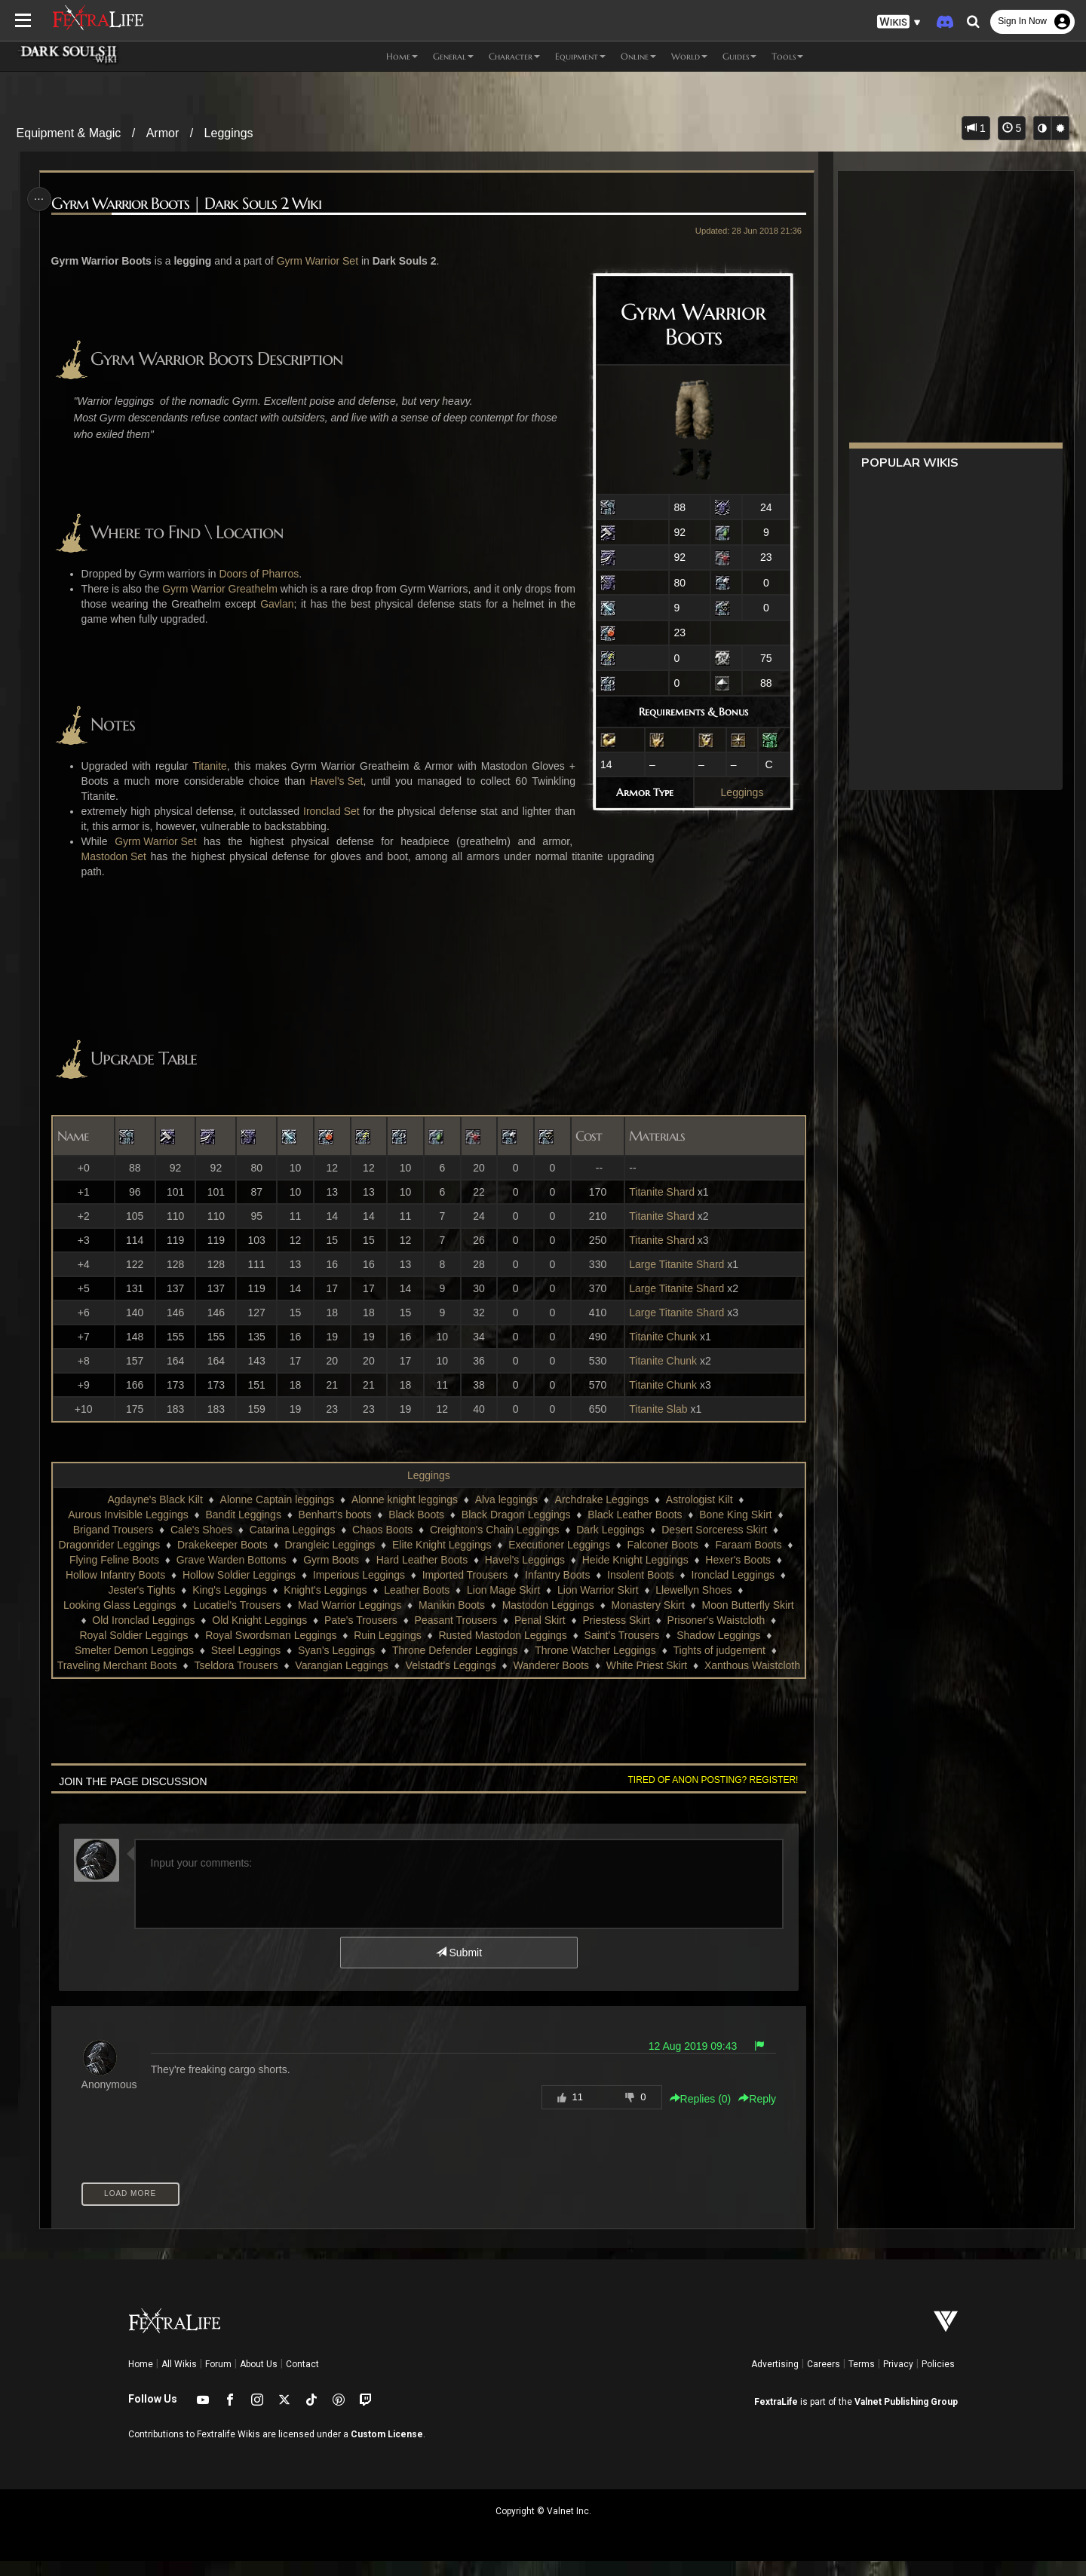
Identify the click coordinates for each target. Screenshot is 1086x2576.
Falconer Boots (670, 1545)
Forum (218, 2379)
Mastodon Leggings (548, 1605)
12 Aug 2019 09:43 (687, 2061)
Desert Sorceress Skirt (713, 1530)
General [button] (453, 56)
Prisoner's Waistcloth (716, 1620)
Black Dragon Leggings (515, 1515)
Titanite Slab (655, 1409)
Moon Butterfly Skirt (747, 1605)
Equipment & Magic (69, 133)
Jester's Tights (149, 1590)
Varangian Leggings (389, 1665)
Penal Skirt (539, 1620)
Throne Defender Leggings (454, 1650)
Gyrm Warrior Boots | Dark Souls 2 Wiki (190, 204)
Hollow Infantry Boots (132, 1575)
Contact (302, 2379)
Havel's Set (335, 781)
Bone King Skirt (735, 1515)
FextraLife (776, 2417)
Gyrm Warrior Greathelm (227, 589)
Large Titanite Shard (673, 1264)
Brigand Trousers (112, 1530)
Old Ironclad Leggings (142, 1620)
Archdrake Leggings (601, 1499)
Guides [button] (739, 56)
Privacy (898, 2379)
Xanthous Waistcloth (428, 1680)
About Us (259, 2379)
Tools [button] (787, 56)
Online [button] (638, 56)
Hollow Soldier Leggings (255, 1575)
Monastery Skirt (647, 1605)
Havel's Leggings (541, 1560)
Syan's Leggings (335, 1650)
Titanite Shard (659, 1192)
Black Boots (415, 1515)
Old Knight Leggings (258, 1620)
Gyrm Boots (348, 1560)
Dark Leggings (609, 1530)
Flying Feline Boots (131, 1560)
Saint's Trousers (621, 1635)
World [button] (689, 56)
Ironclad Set (331, 811)
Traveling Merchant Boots (164, 1665)
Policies (938, 2379)
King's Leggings (238, 1590)
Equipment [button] (580, 56)
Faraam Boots (756, 1545)
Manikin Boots (451, 1605)
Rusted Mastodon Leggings (502, 1635)
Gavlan (301, 604)
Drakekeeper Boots (230, 1545)
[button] (899, 22)
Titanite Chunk (660, 1337)
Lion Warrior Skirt (606, 1590)
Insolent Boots (657, 1575)
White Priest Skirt (694, 1665)
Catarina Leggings (292, 1530)
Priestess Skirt (615, 1620)
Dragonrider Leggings (117, 1545)
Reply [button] (753, 2114)
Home (140, 2379)
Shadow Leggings (717, 1635)
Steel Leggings (245, 1650)
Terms (861, 2379)
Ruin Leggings (387, 1635)
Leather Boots (425, 1590)
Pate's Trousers (360, 1620)
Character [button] (514, 56)
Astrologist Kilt (698, 1499)
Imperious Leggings (376, 1575)
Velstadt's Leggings (497, 1665)
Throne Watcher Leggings (594, 1650)
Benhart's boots (334, 1515)
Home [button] (402, 56)
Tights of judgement (719, 1650)
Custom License (387, 2449)
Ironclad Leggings (749, 1575)
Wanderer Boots (598, 1665)
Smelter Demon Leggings (133, 1650)
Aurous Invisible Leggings (127, 1515)
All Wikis (179, 2379)
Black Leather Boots (634, 1515)
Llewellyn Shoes (702, 1590)
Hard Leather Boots (438, 1560)
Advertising (775, 2379)
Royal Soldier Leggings (133, 1635)
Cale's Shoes (201, 1530)
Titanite (212, 766)
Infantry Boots (573, 1575)
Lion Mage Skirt (511, 1590)
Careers (823, 2379)
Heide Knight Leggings (652, 1560)
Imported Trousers (482, 1575)
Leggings (228, 133)
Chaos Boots (381, 1530)
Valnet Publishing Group (906, 2417)
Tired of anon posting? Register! (708, 1795)
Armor (162, 133)
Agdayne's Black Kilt (154, 1499)
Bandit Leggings (243, 1515)
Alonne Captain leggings (276, 1499)
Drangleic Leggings (338, 1545)
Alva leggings (505, 1499)
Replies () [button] (695, 2114)
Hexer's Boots (754, 1560)
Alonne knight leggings (404, 1499)
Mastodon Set (117, 856)
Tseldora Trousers (283, 1665)
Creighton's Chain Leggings (494, 1530)
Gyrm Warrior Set (321, 261)
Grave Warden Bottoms (248, 1560)
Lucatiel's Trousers (236, 1605)
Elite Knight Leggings (450, 1545)
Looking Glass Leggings (119, 1605)
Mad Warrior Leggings (348, 1605)
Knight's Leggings (333, 1590)
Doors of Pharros (262, 574)
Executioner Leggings (567, 1545)
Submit (458, 1968)
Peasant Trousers (455, 1620)
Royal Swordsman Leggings (270, 1635)
